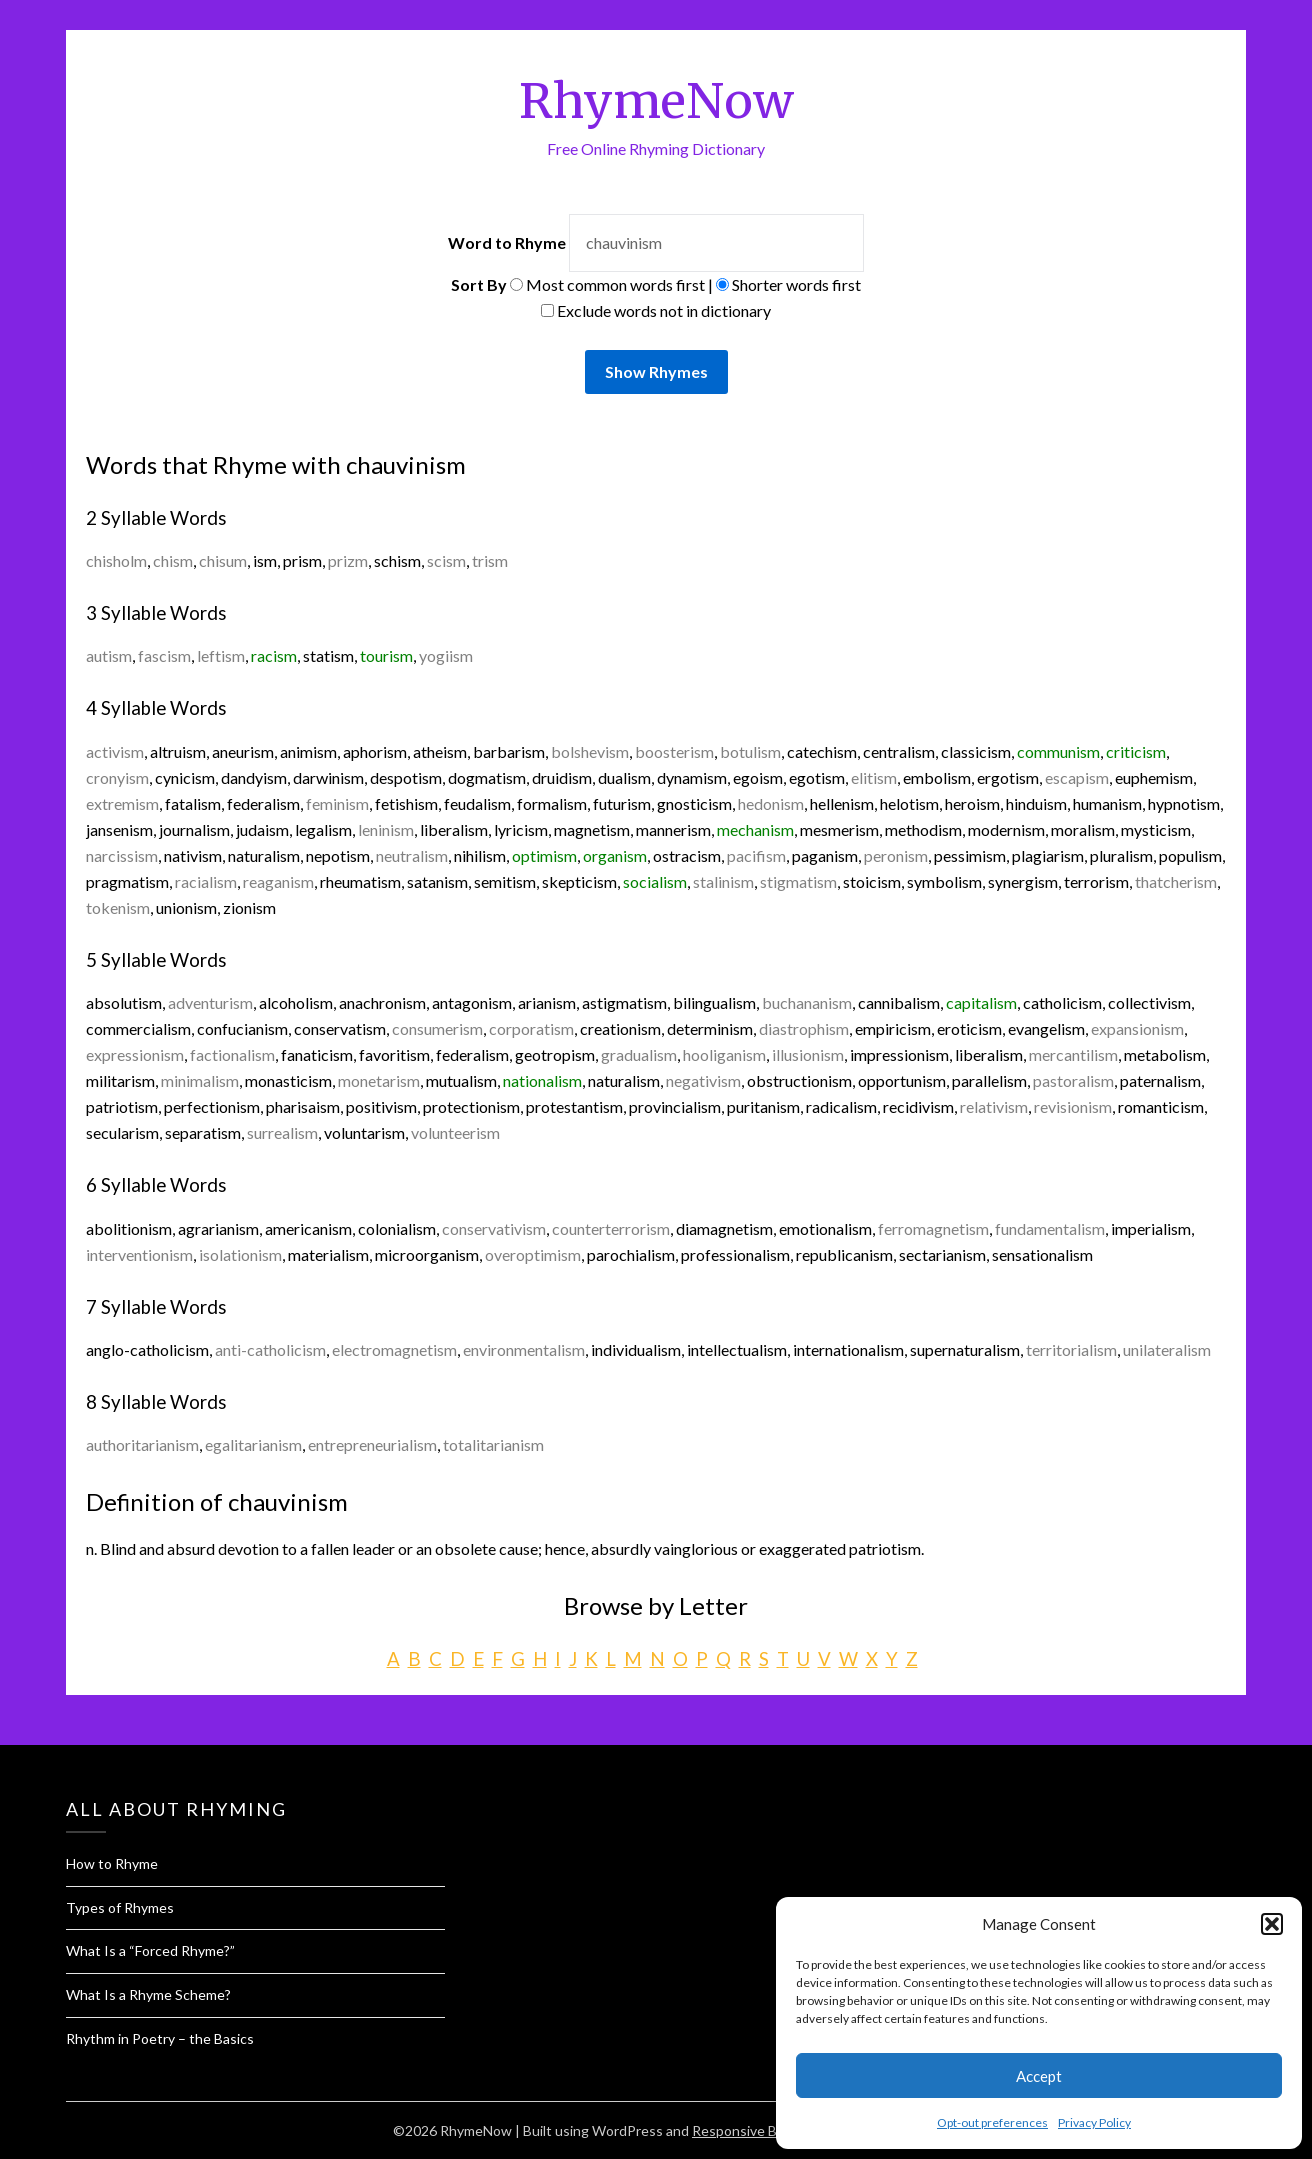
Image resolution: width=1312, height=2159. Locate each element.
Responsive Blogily (750, 2130)
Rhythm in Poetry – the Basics (160, 2038)
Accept (1039, 2076)
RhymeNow (656, 101)
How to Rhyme (112, 1863)
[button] (1272, 1924)
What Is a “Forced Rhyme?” (150, 1950)
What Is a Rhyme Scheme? (148, 1994)
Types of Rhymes (120, 1907)
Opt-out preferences (992, 2122)
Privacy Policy (1094, 2122)
